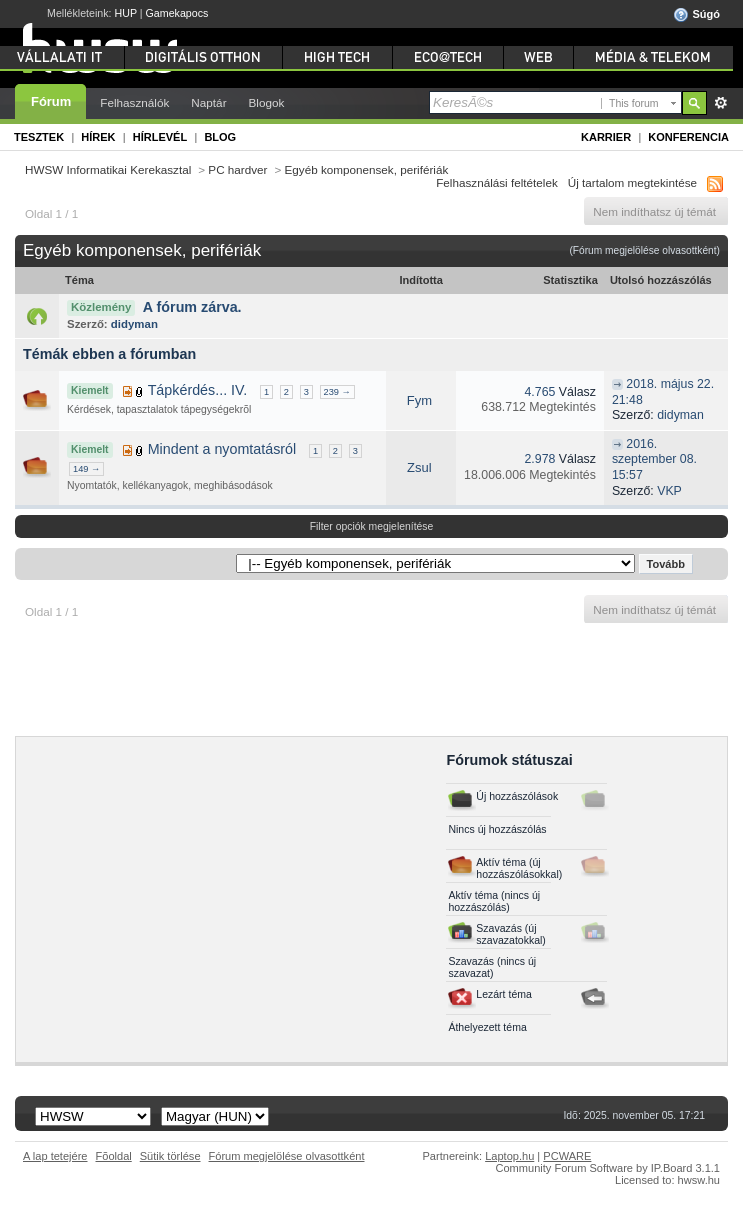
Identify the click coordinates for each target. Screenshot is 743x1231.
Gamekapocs (177, 13)
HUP (126, 13)
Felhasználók (134, 102)
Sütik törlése (170, 1156)
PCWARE (567, 1156)
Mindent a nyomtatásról (222, 449)
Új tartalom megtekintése (632, 182)
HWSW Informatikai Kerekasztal (108, 169)
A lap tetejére (55, 1156)
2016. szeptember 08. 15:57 (654, 459)
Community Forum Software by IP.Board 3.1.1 (607, 1168)
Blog (220, 137)
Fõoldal (114, 1156)
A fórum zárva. (192, 307)
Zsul (419, 467)
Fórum (51, 101)
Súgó (696, 15)
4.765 (540, 392)
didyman (134, 324)
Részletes (720, 103)
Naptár (208, 102)
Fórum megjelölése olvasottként (287, 1156)
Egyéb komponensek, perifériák (367, 169)
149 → (86, 469)
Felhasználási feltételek (497, 182)
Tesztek (39, 137)
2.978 (540, 459)
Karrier (606, 137)
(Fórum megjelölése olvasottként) (644, 250)
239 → (337, 392)
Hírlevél (160, 137)
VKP (669, 491)
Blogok (267, 102)
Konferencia (688, 137)
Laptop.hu (509, 1156)
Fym (419, 400)
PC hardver (237, 169)
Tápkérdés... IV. (198, 390)
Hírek (98, 137)
